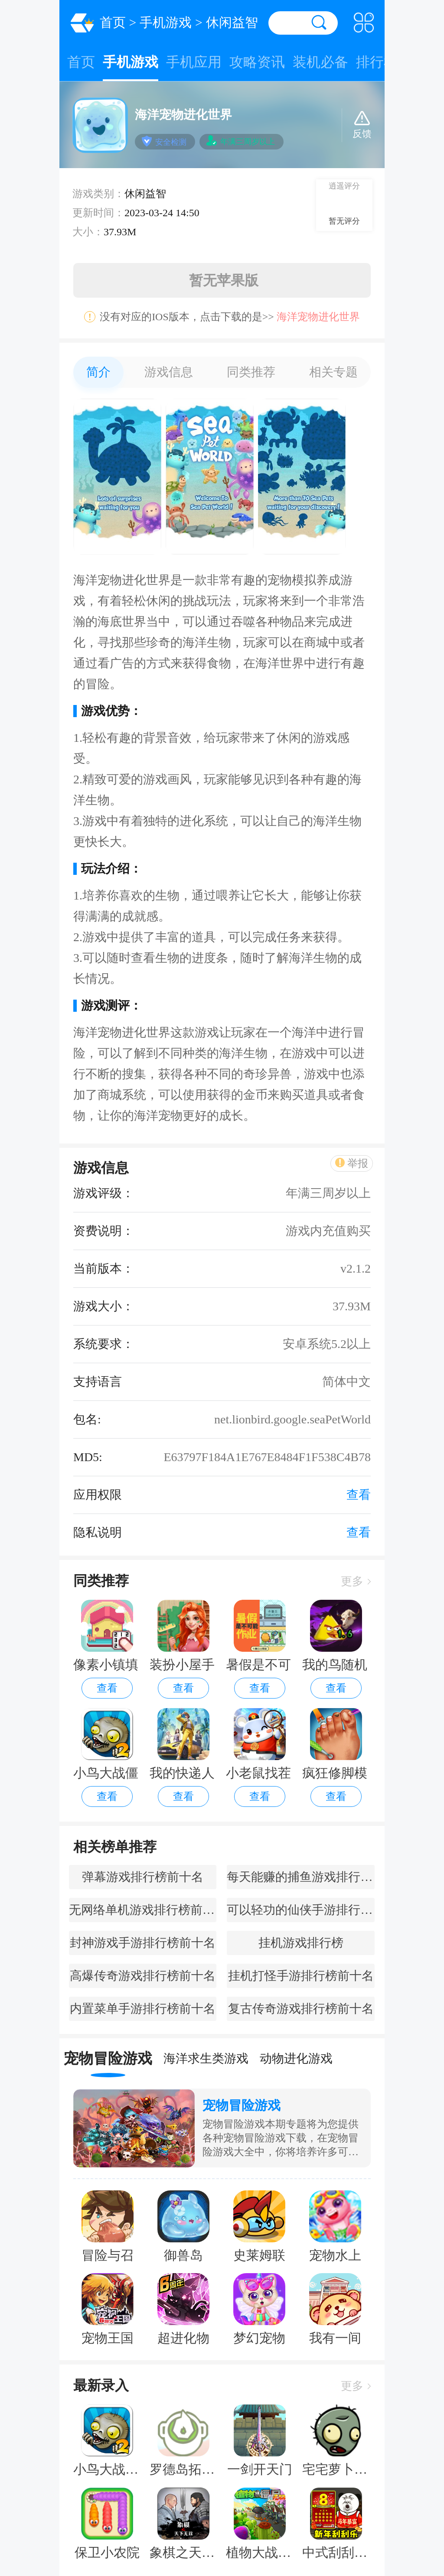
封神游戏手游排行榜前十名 (142, 1942)
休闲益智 (232, 22)
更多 (356, 1581)
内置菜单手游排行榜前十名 (142, 2008)
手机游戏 (166, 22)
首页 (113, 22)
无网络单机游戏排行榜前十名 (142, 1910)
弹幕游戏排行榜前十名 (142, 1877)
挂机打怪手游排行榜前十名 (301, 1975)
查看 (107, 1688)
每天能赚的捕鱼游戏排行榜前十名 (300, 1877)
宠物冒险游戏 (241, 2105)
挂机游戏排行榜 (300, 1942)
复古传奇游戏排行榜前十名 (301, 2008)
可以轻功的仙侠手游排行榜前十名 (300, 1910)
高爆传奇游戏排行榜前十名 (142, 1975)
